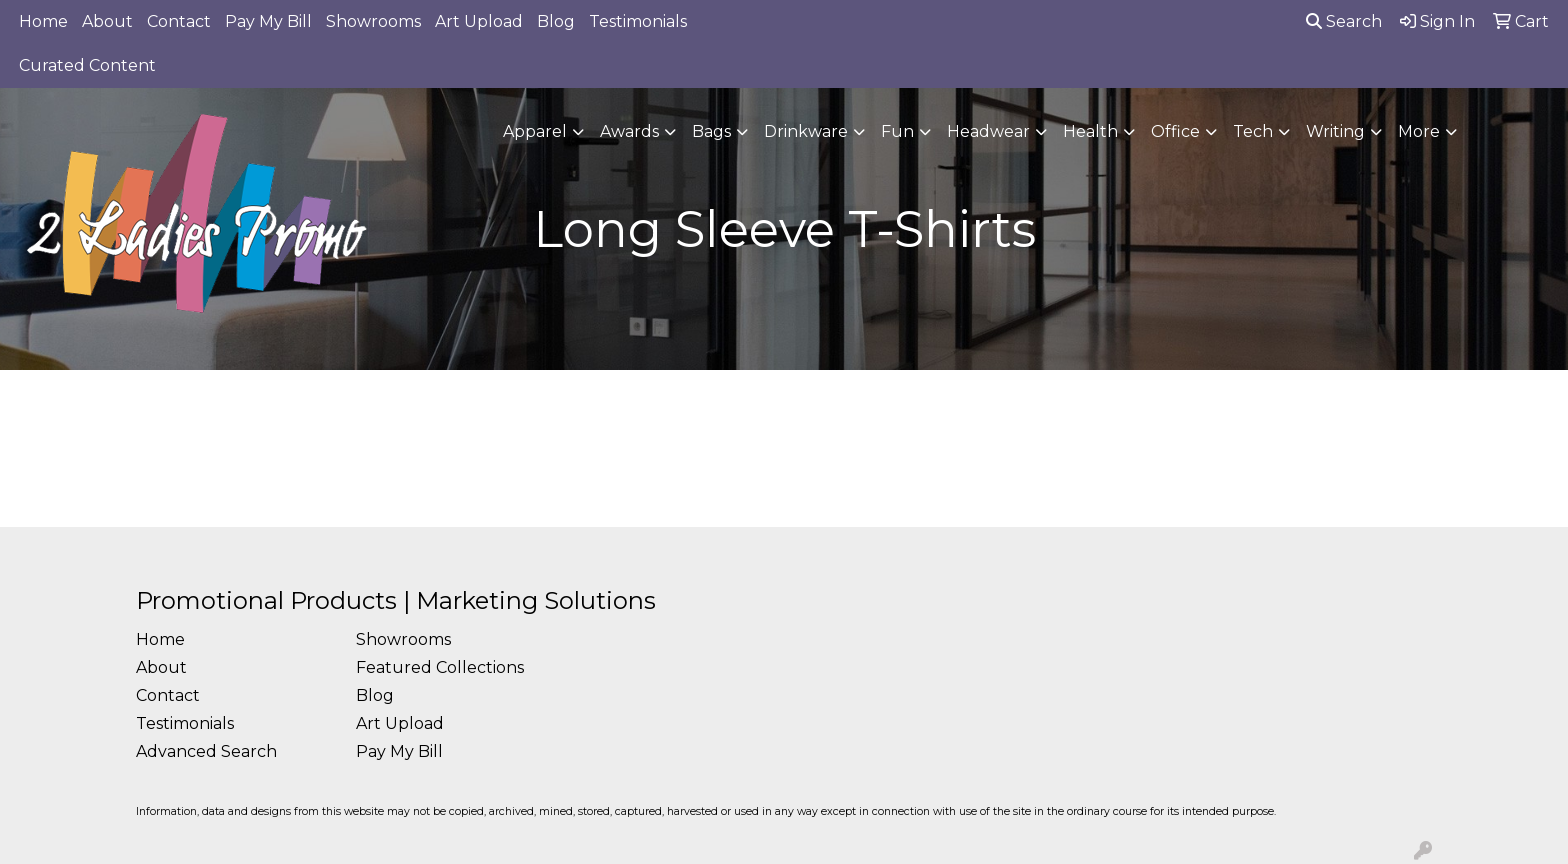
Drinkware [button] (806, 131)
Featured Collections (440, 667)
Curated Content (87, 65)
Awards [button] (629, 131)
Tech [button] (1253, 131)
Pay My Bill (268, 21)
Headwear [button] (988, 131)
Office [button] (1175, 131)
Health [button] (1090, 131)
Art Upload (479, 21)
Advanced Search (206, 751)
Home (43, 21)
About (107, 21)
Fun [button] (897, 131)
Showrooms (373, 21)
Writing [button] (1335, 131)
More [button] (1419, 131)
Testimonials (638, 21)
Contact (179, 21)
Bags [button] (711, 131)
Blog (556, 21)
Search (1344, 21)
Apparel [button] (535, 131)
